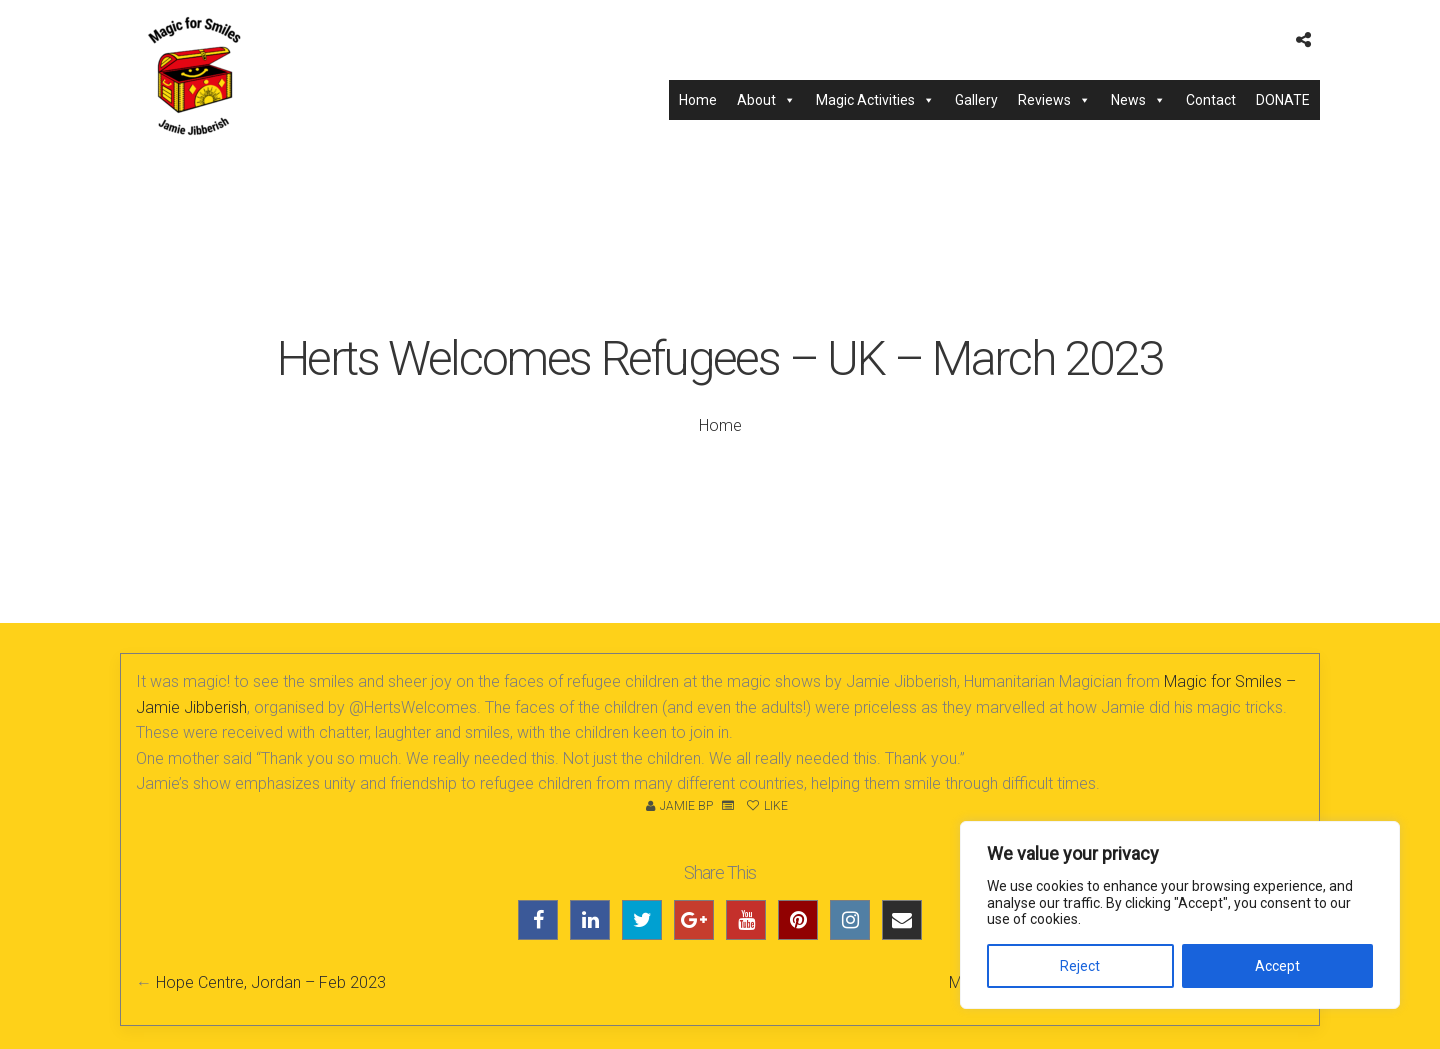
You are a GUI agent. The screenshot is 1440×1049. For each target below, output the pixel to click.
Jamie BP (686, 806)
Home (698, 100)
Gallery (976, 100)
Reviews (1054, 100)
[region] (1180, 915)
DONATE (1283, 100)
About (766, 100)
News (1138, 100)
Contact (1211, 100)
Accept (1277, 966)
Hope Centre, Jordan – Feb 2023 (271, 982)
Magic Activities (875, 100)
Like (767, 806)
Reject (1080, 966)
